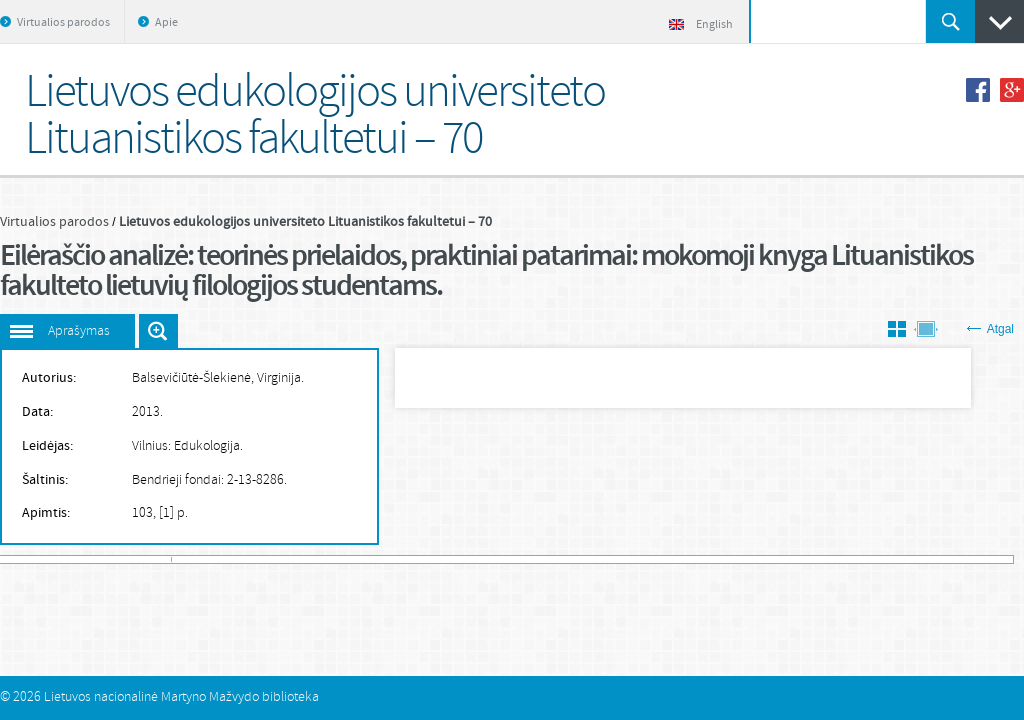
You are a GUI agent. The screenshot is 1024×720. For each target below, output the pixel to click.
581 (1009, 559)
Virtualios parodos (63, 23)
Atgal (990, 329)
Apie (166, 23)
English (701, 25)
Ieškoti (950, 21)
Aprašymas (79, 331)
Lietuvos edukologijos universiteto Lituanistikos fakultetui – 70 (305, 222)
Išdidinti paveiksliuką (158, 331)
